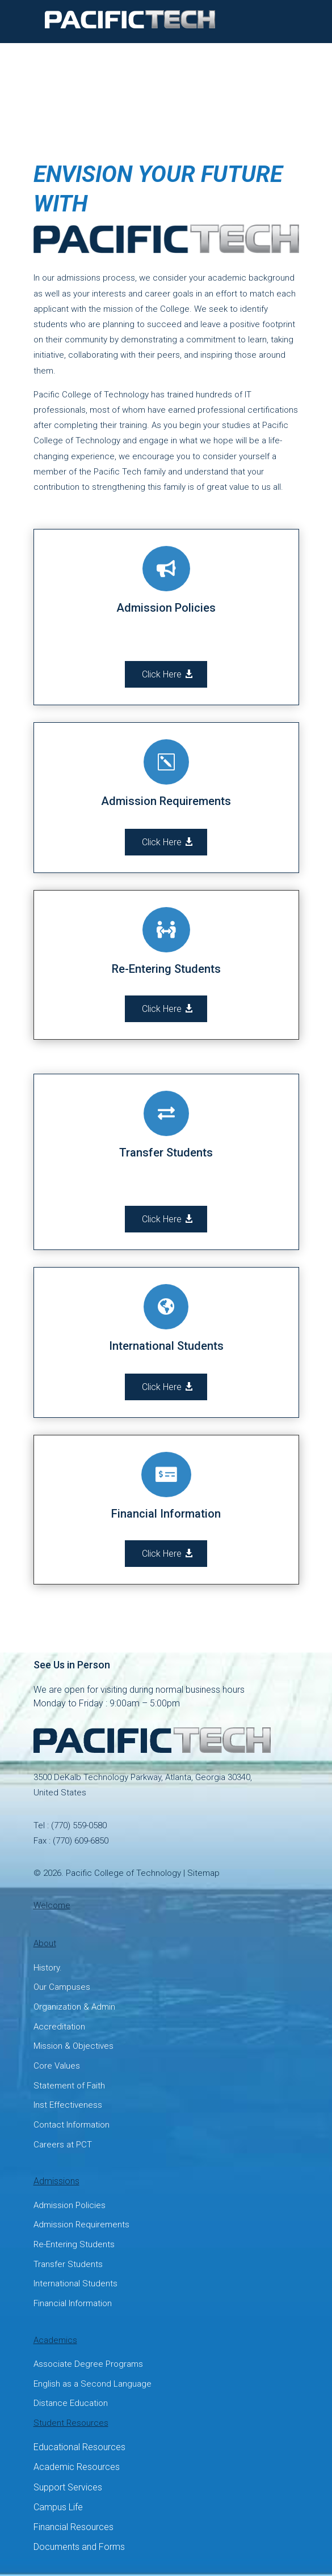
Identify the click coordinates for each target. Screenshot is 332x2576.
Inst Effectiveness (67, 2105)
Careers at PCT (62, 2144)
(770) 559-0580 (79, 1825)
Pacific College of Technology (123, 1873)
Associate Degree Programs (88, 2364)
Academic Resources (76, 2466)
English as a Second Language (92, 2384)
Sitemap (203, 1873)
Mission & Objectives (73, 2046)
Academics (55, 2340)
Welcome (51, 1905)
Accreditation (59, 2027)
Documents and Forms (79, 2546)
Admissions (56, 2181)
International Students (75, 2283)
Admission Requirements (81, 2224)
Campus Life (58, 2507)
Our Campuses (61, 1987)
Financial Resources (73, 2527)
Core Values (56, 2066)
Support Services (67, 2487)
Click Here (162, 674)
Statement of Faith (69, 2086)
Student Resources (70, 2423)
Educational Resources (79, 2447)
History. (47, 1968)
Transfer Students (68, 2264)
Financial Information (72, 2303)
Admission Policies (69, 2205)
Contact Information (71, 2125)
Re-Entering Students (74, 2244)
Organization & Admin (74, 2007)
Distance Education (70, 2403)
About (44, 1943)
